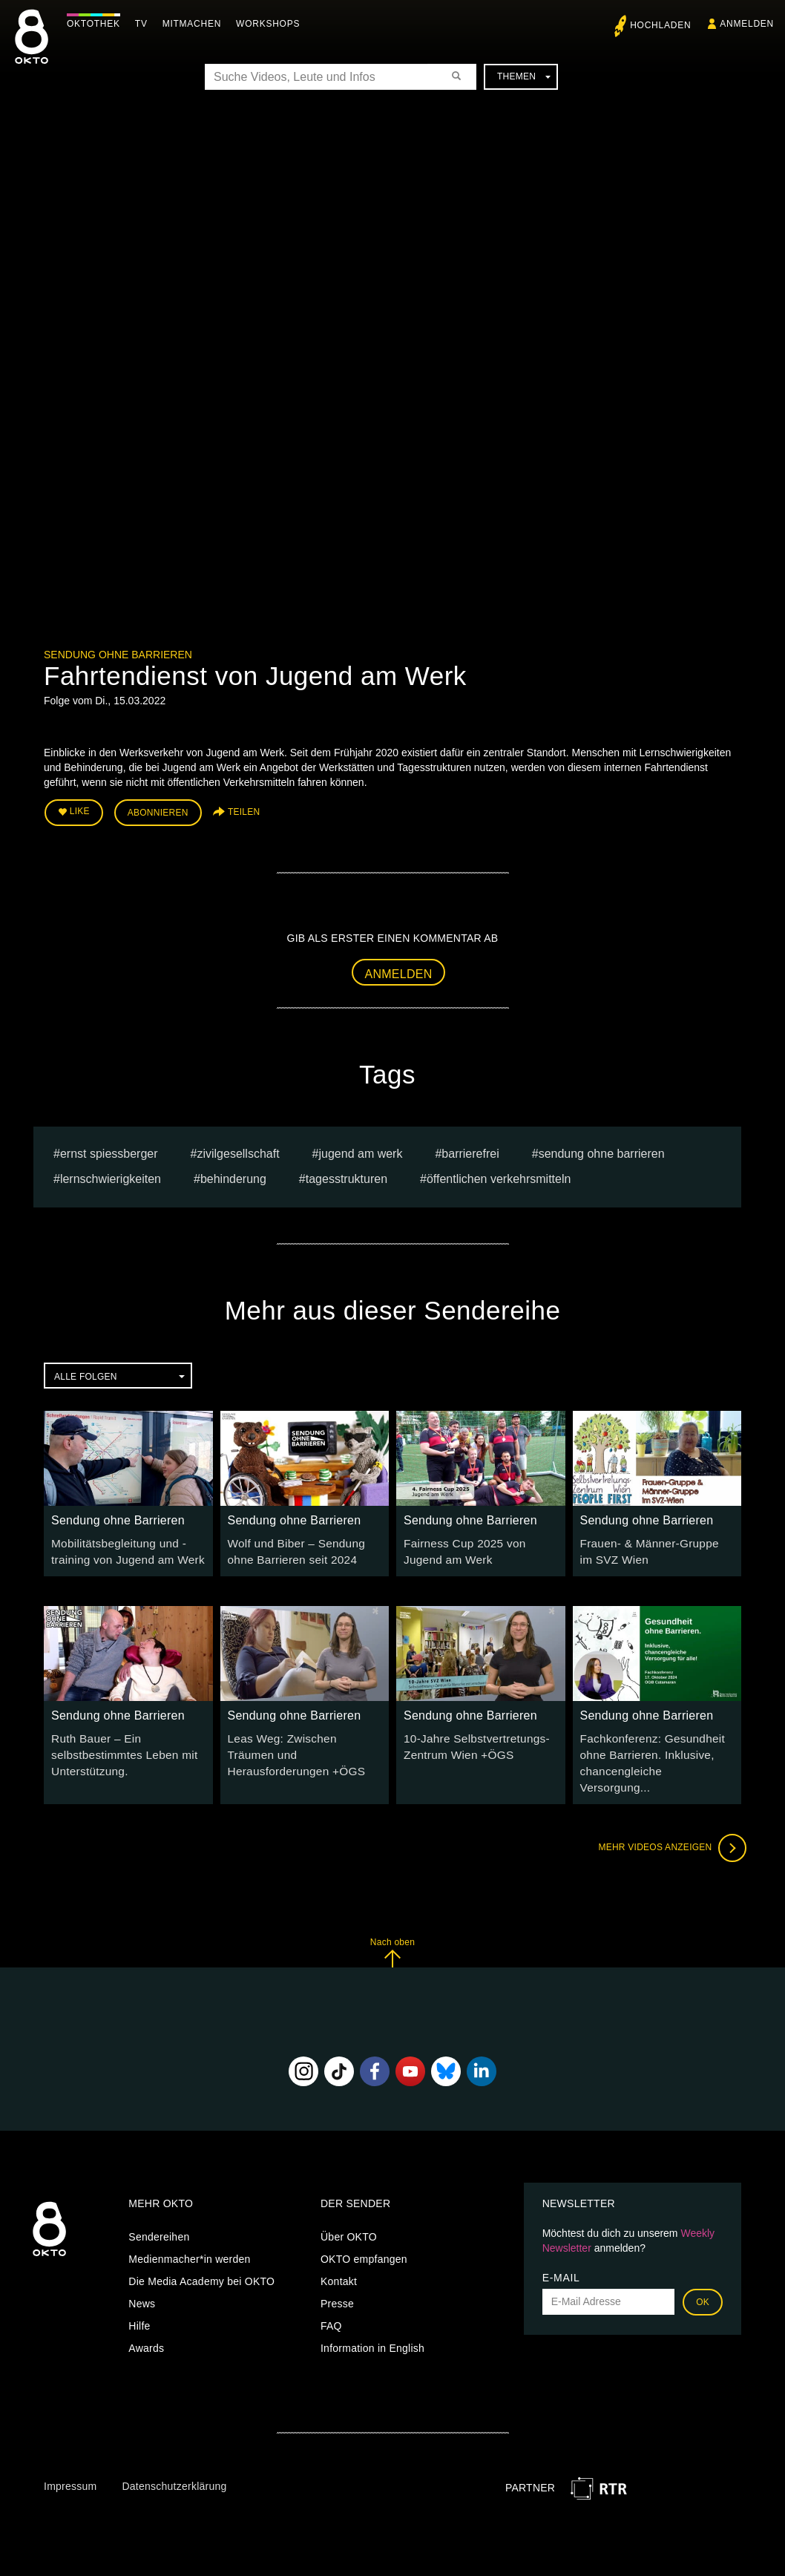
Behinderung (233, 1175)
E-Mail (561, 2249)
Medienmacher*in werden (189, 2231)
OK (702, 2274)
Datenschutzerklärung (174, 2458)
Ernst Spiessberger (109, 1149)
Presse (337, 2275)
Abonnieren (158, 810)
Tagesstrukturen (346, 1175)
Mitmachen (195, 24)
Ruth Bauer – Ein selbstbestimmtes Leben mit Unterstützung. (118, 1745)
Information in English (372, 2320)
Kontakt (339, 2253)
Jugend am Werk (361, 1149)
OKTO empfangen (364, 2231)
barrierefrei (470, 1149)
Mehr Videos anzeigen (667, 1820)
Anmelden (399, 969)
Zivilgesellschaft (238, 1149)
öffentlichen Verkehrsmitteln (499, 1175)
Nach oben (392, 1924)
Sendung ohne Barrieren (118, 655)
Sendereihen (158, 2209)
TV (145, 24)
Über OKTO (349, 2209)
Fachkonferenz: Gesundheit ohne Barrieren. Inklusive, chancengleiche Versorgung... (651, 1745)
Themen (524, 76)
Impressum (70, 2458)
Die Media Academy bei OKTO (201, 2253)
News (141, 2275)
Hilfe (139, 2298)
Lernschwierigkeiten (110, 1175)
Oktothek (97, 24)
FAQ (331, 2298)
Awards (146, 2320)
